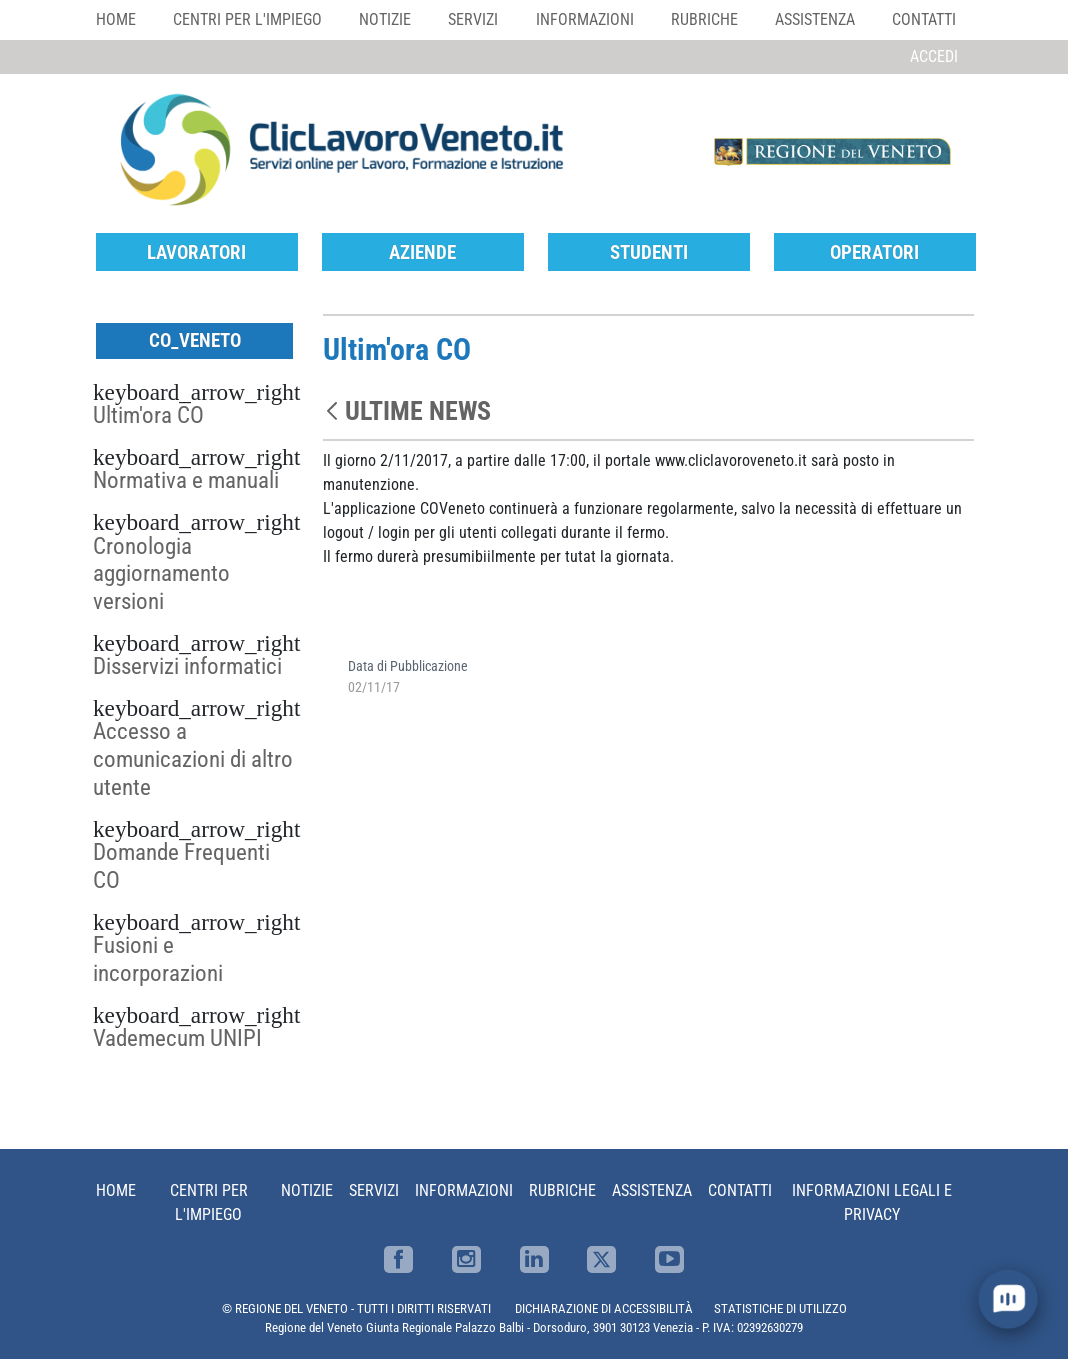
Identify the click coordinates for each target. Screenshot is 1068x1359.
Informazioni (585, 19)
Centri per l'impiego (247, 19)
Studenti (649, 252)
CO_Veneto (195, 340)
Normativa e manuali (186, 480)
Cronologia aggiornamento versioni (161, 574)
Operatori (874, 252)
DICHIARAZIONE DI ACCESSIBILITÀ (604, 1308)
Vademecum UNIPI (177, 1038)
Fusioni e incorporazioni (158, 959)
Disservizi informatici (187, 666)
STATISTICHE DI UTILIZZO (780, 1308)
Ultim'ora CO (148, 415)
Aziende (422, 252)
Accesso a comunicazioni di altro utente (193, 759)
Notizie (385, 19)
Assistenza (815, 19)
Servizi (473, 19)
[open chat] (1008, 1299)
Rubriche (704, 19)
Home (116, 19)
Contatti (924, 19)
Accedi (934, 56)
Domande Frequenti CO (181, 866)
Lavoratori (196, 252)
